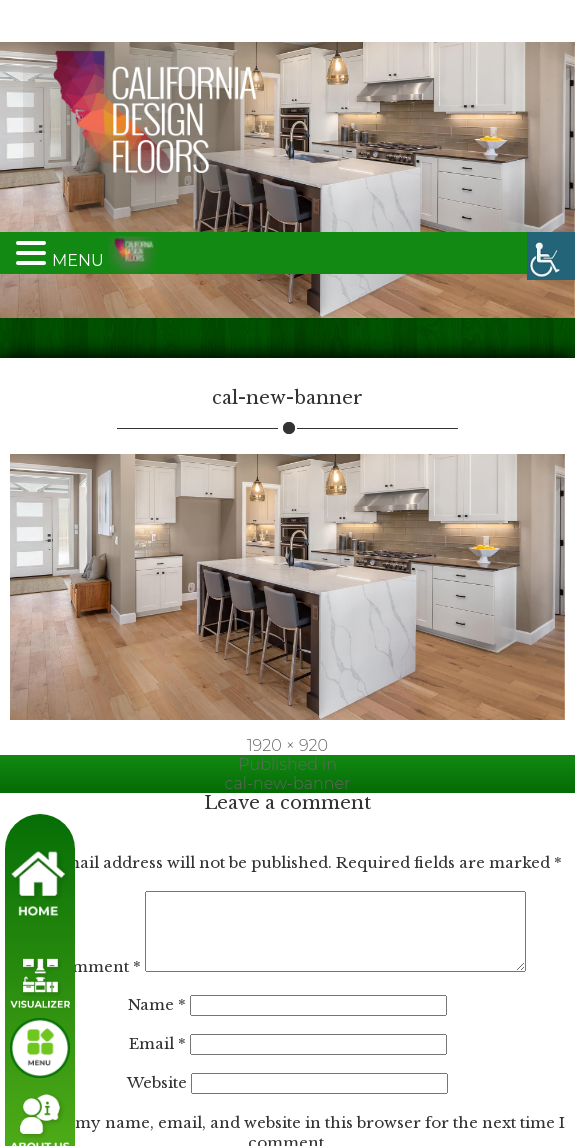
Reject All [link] (221, 1103)
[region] (220, 1039)
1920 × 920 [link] (287, 498)
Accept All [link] (351, 1103)
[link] (551, 24)
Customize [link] (90, 1103)
